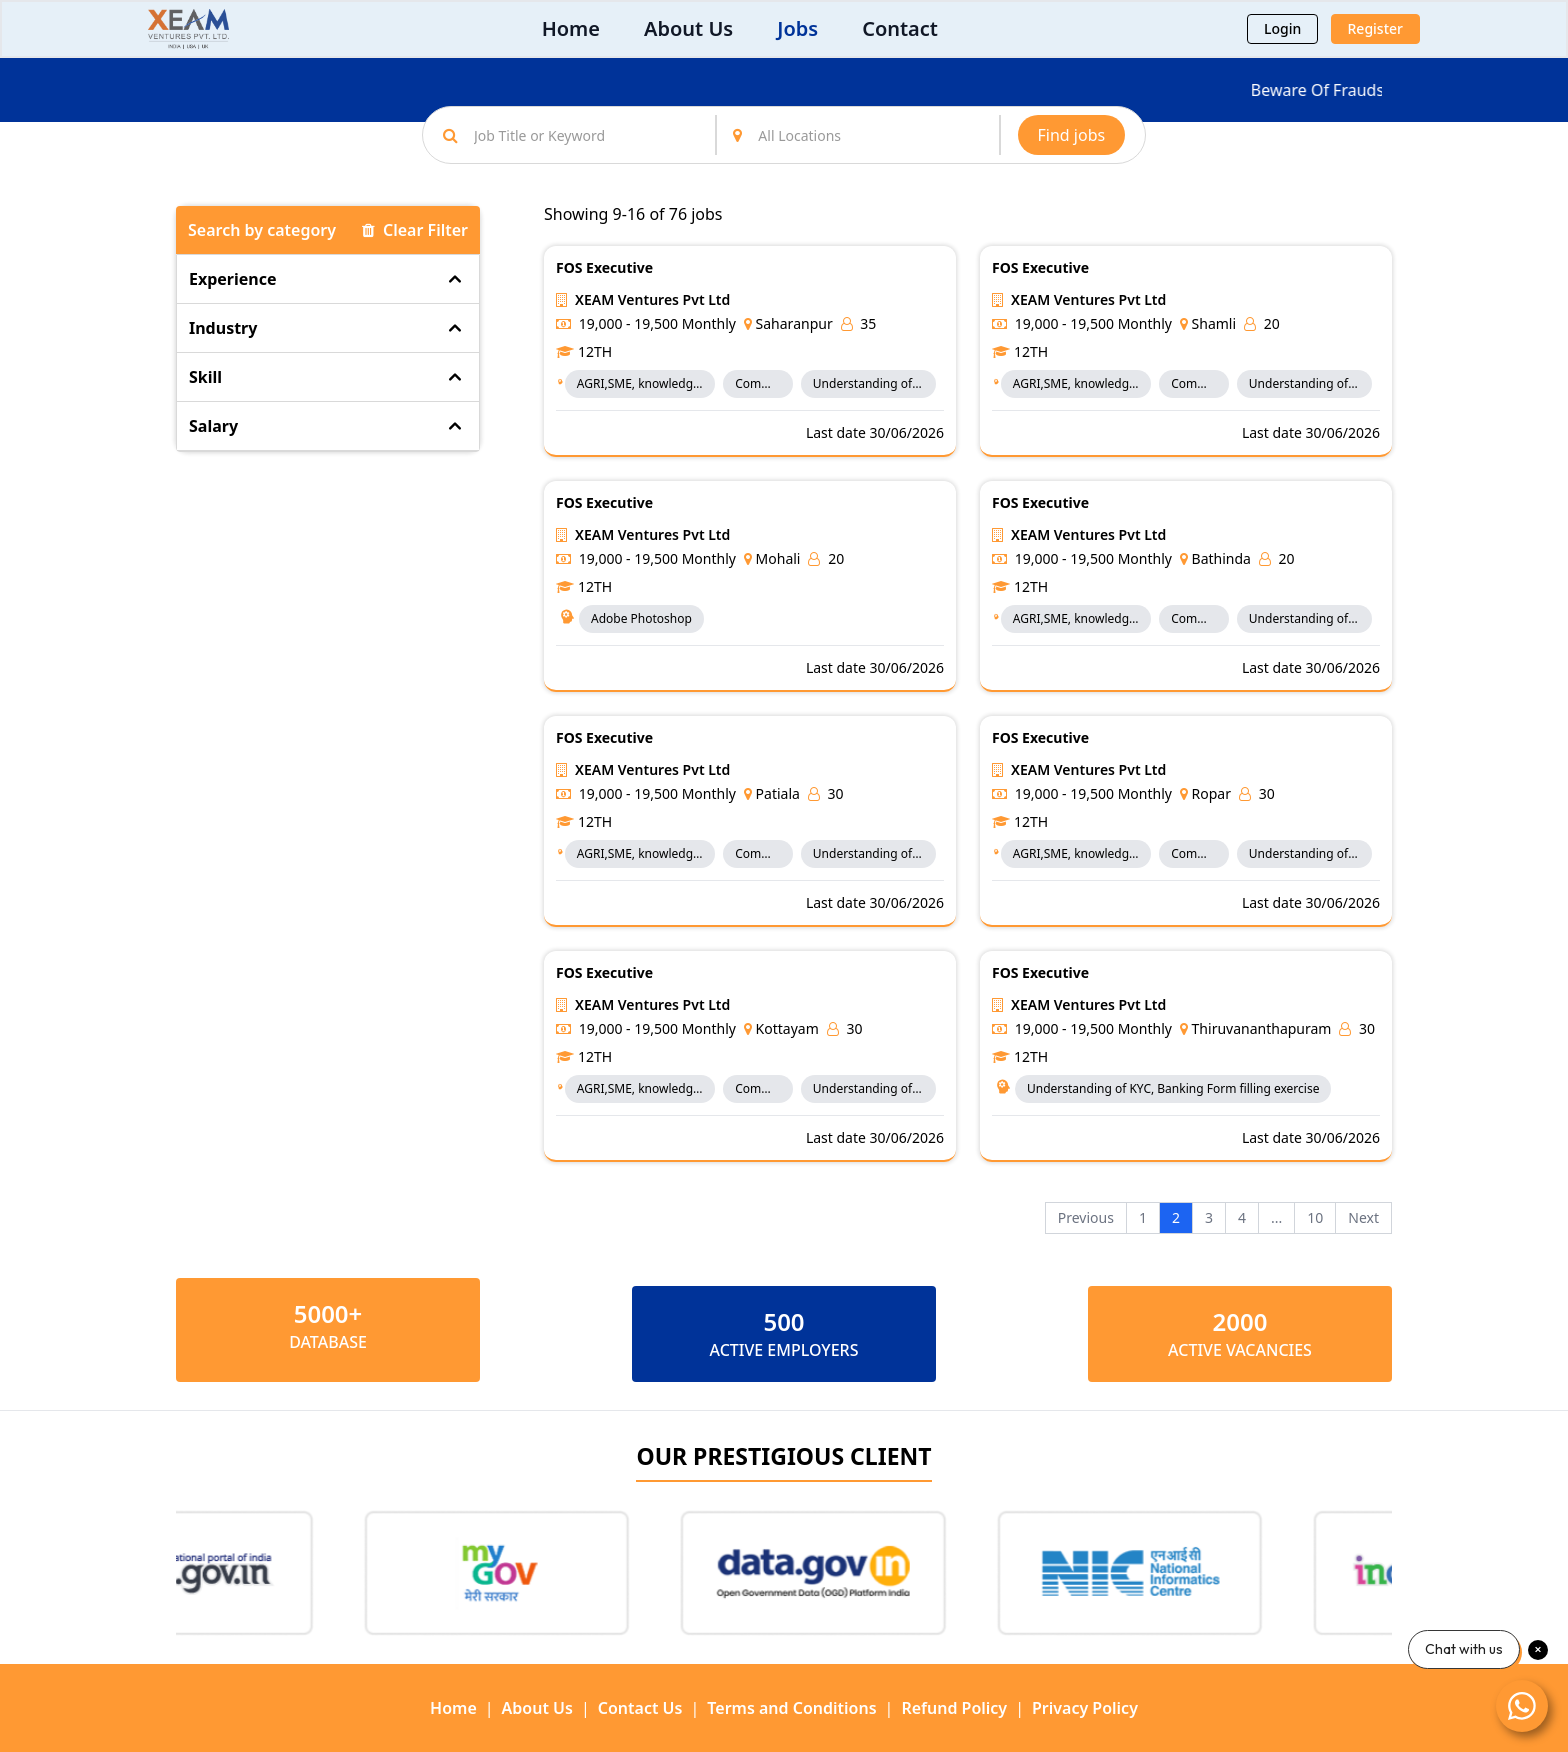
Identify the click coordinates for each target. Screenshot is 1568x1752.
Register (1375, 28)
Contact (900, 28)
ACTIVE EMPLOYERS (783, 1350)
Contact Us (640, 1708)
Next (1363, 1217)
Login (1282, 28)
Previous (1086, 1217)
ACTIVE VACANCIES (1240, 1350)
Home (571, 28)
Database (328, 1342)
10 (1315, 1217)
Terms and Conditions (791, 1708)
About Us (688, 28)
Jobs (797, 28)
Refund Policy (954, 1708)
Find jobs (1072, 135)
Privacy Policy (1085, 1708)
